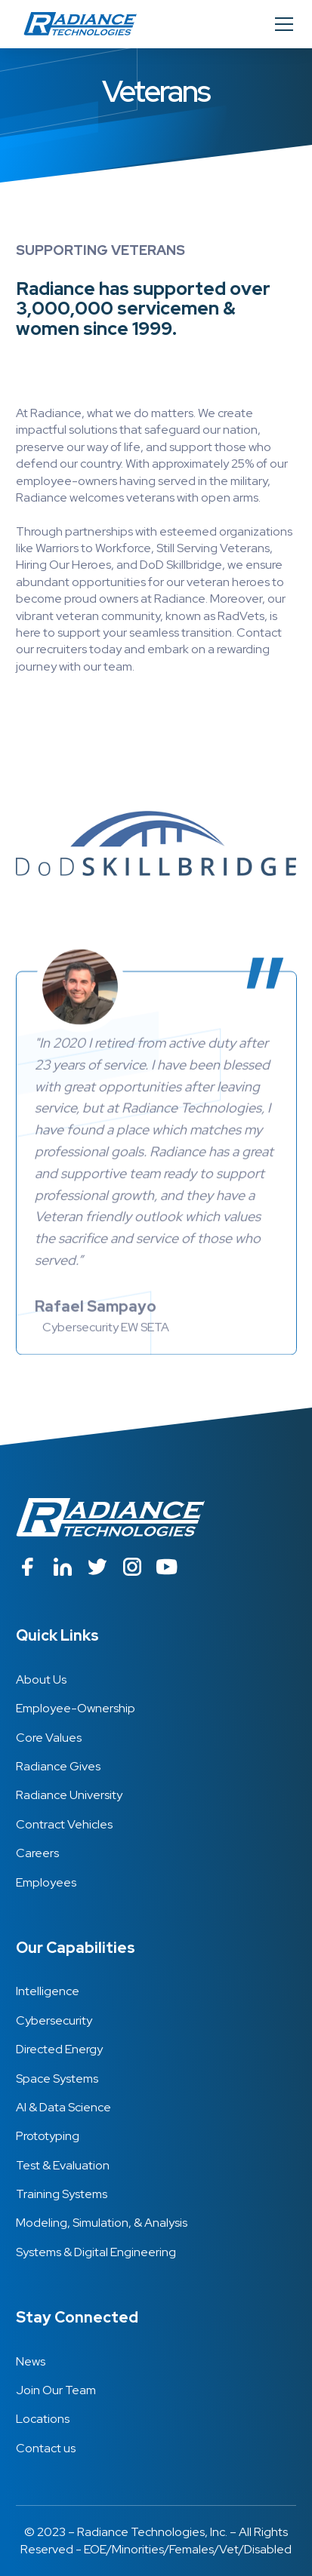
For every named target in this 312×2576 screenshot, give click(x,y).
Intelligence (47, 1991)
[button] (281, 24)
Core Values (49, 1737)
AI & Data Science (63, 2107)
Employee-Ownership (75, 1708)
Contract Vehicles (64, 1824)
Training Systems (61, 2194)
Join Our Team (56, 2390)
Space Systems (57, 2078)
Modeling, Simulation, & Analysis (101, 2223)
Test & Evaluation (63, 2165)
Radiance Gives (58, 1766)
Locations (43, 2419)
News (30, 2361)
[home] (76, 23)
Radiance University (69, 1795)
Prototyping (47, 2136)
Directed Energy (59, 2049)
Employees (46, 1882)
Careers (37, 1853)
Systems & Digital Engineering (96, 2252)
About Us (41, 1679)
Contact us (46, 2448)
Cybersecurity (54, 2020)
